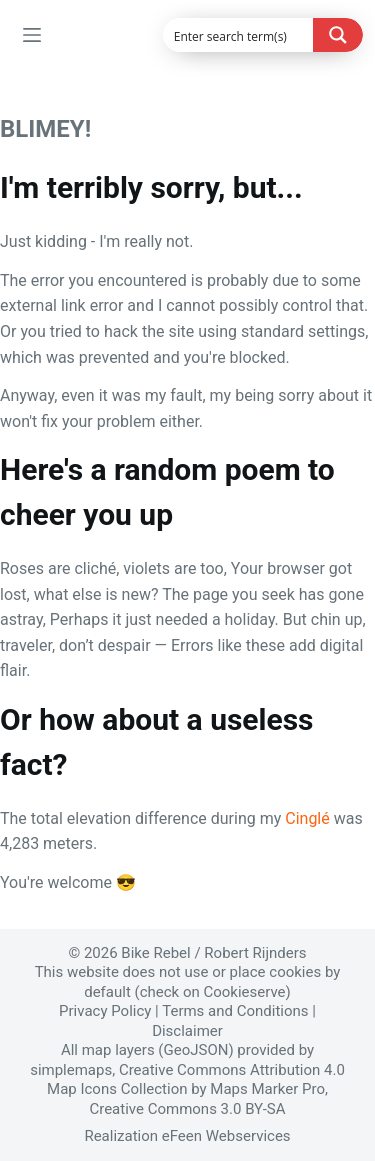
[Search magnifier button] (338, 35)
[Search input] (239, 35)
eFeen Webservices (226, 1136)
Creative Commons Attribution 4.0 (232, 1070)
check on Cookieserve (213, 992)
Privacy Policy (105, 1011)
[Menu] (32, 35)
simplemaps (71, 1070)
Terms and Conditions (235, 1011)
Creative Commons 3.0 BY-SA (187, 1109)
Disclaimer (187, 1031)
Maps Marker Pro (267, 1089)
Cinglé (307, 818)
